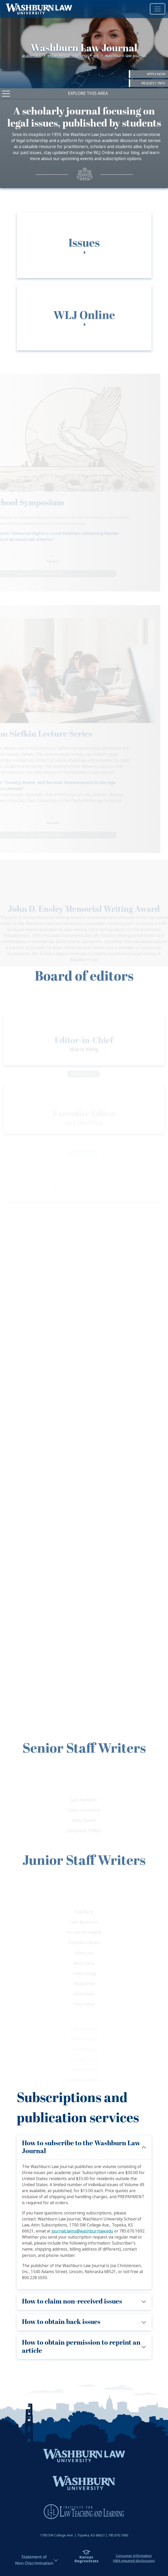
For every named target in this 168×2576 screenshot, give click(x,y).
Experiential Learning (67, 56)
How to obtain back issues (61, 2322)
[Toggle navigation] (157, 9)
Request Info (153, 82)
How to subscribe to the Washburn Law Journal (81, 2147)
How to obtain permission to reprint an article (81, 2347)
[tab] (84, 260)
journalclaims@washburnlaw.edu (82, 2231)
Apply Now (156, 74)
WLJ (96, 56)
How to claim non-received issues (72, 2301)
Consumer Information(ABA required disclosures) (134, 2558)
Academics (31, 56)
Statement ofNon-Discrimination (34, 2560)
